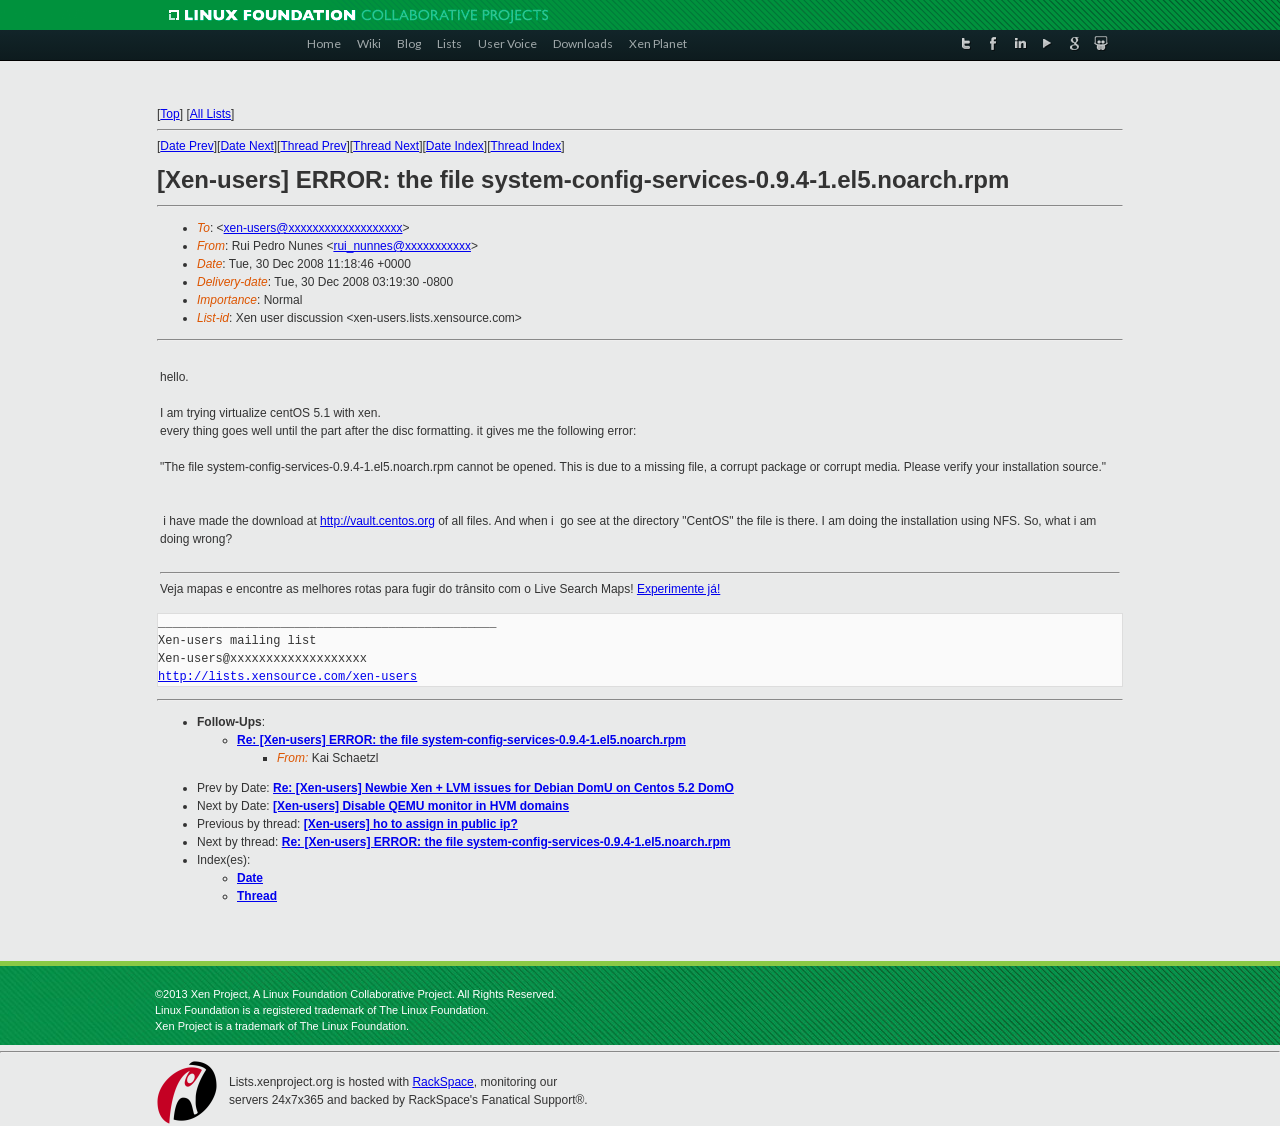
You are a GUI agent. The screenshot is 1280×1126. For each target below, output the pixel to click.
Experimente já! (678, 589)
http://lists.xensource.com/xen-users (287, 676)
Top (169, 114)
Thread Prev (313, 146)
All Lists (210, 114)
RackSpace (442, 1082)
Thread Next (386, 146)
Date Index (455, 146)
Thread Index (526, 146)
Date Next (246, 146)
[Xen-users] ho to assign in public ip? (411, 824)
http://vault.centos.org (377, 521)
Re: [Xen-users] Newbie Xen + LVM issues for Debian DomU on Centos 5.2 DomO (503, 788)
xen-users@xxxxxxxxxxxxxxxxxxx (313, 228)
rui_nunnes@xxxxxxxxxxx (402, 246)
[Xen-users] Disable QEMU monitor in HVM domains (421, 806)
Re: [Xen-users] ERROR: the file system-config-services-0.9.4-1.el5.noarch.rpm (461, 740)
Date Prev (186, 146)
